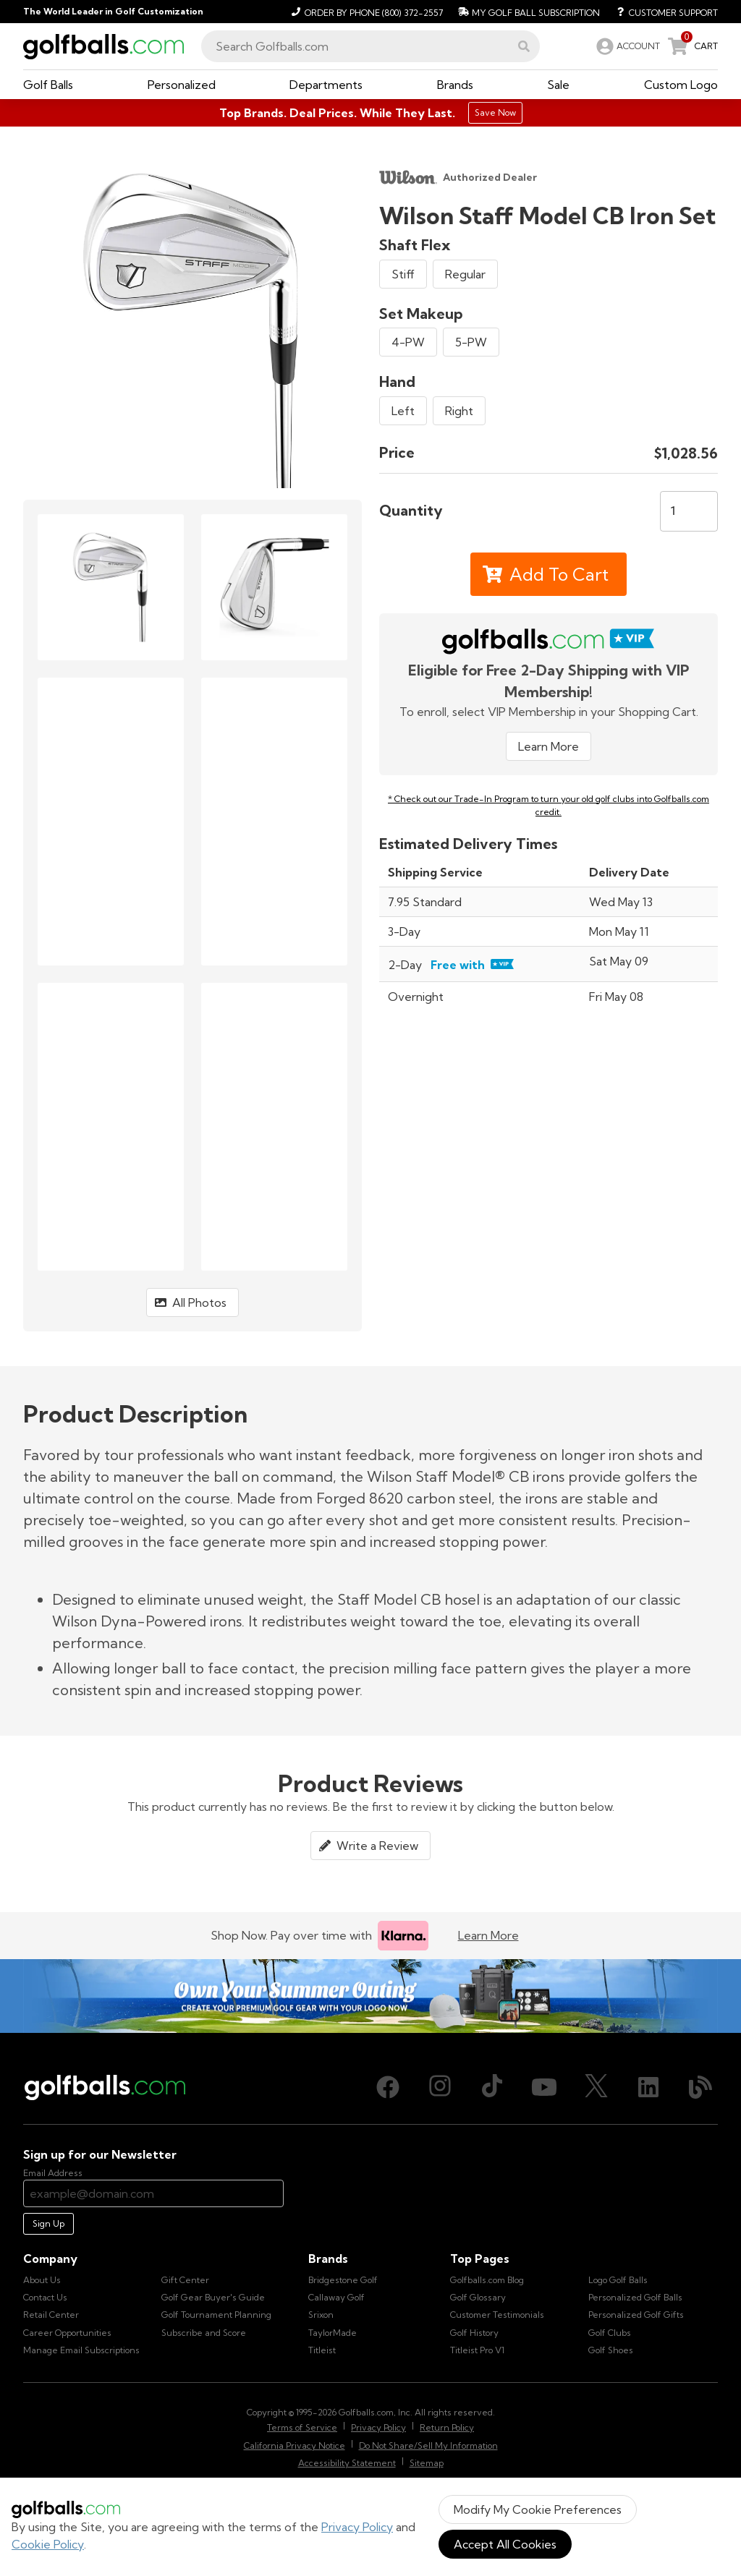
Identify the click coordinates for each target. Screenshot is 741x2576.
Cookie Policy (48, 2544)
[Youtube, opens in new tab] (544, 2087)
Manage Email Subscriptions (81, 2350)
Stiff (403, 274)
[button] (524, 46)
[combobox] (370, 46)
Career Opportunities (67, 2332)
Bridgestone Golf (343, 2279)
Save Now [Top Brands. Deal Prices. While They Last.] (495, 112)
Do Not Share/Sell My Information (428, 2445)
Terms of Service (302, 2427)
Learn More (548, 746)
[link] (626, 46)
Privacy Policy (357, 2527)
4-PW (408, 342)
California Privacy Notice (294, 2445)
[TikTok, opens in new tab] (492, 2087)
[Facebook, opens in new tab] (387, 2087)
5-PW (471, 342)
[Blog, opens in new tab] (700, 2087)
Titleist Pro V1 (477, 2350)
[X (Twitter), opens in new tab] (596, 2087)
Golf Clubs (609, 2332)
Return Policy (447, 2427)
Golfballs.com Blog (487, 2279)
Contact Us (45, 2297)
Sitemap (427, 2462)
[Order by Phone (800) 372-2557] (365, 11)
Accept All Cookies (505, 2544)
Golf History (474, 2332)
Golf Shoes (610, 2350)
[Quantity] (689, 511)
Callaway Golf (336, 2297)
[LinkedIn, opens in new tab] (648, 2087)
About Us (42, 2279)
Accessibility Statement (347, 2462)
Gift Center (185, 2279)
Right (459, 411)
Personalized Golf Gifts (636, 2314)
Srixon (321, 2314)
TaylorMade (332, 2332)
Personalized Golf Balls (635, 2297)
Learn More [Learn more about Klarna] (488, 1935)
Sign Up (48, 2223)
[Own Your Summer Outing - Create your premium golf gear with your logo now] (370, 1996)
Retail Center (51, 2314)
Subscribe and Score (203, 2332)
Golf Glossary (478, 2297)
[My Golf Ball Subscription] (527, 11)
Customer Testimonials (497, 2314)
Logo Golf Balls (618, 2279)
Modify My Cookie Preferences (538, 2509)
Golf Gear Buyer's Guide (213, 2297)
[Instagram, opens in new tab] (440, 2087)
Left (403, 411)
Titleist (322, 2350)
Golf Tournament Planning (216, 2314)
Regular (465, 274)
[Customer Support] (662, 11)
